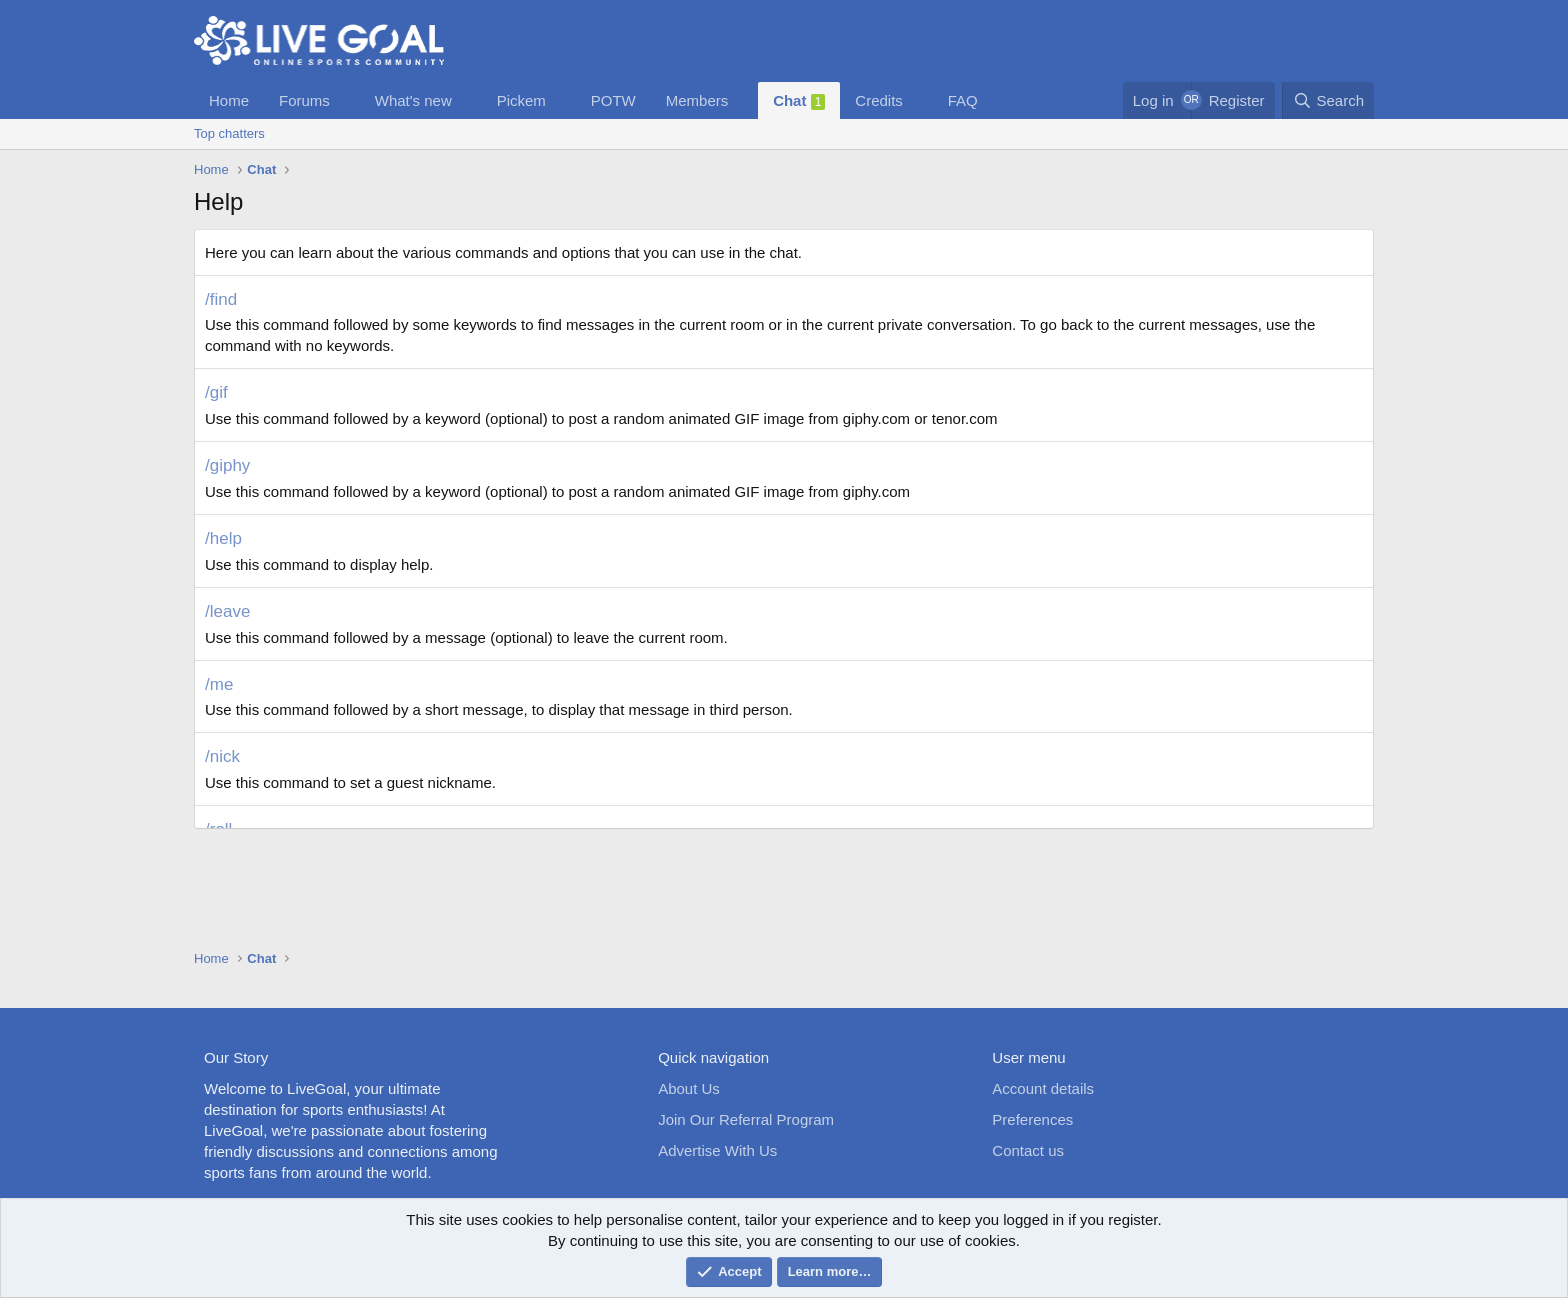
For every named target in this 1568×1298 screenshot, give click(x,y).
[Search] (1328, 100)
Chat (799, 101)
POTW (613, 100)
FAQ (963, 100)
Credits (879, 100)
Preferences (1032, 1119)
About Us (689, 1088)
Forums (304, 100)
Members (697, 100)
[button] (346, 100)
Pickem (521, 100)
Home (229, 100)
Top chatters (229, 133)
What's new (413, 100)
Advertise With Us (717, 1150)
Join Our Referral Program (746, 1119)
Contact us (1028, 1150)
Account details (1043, 1088)
